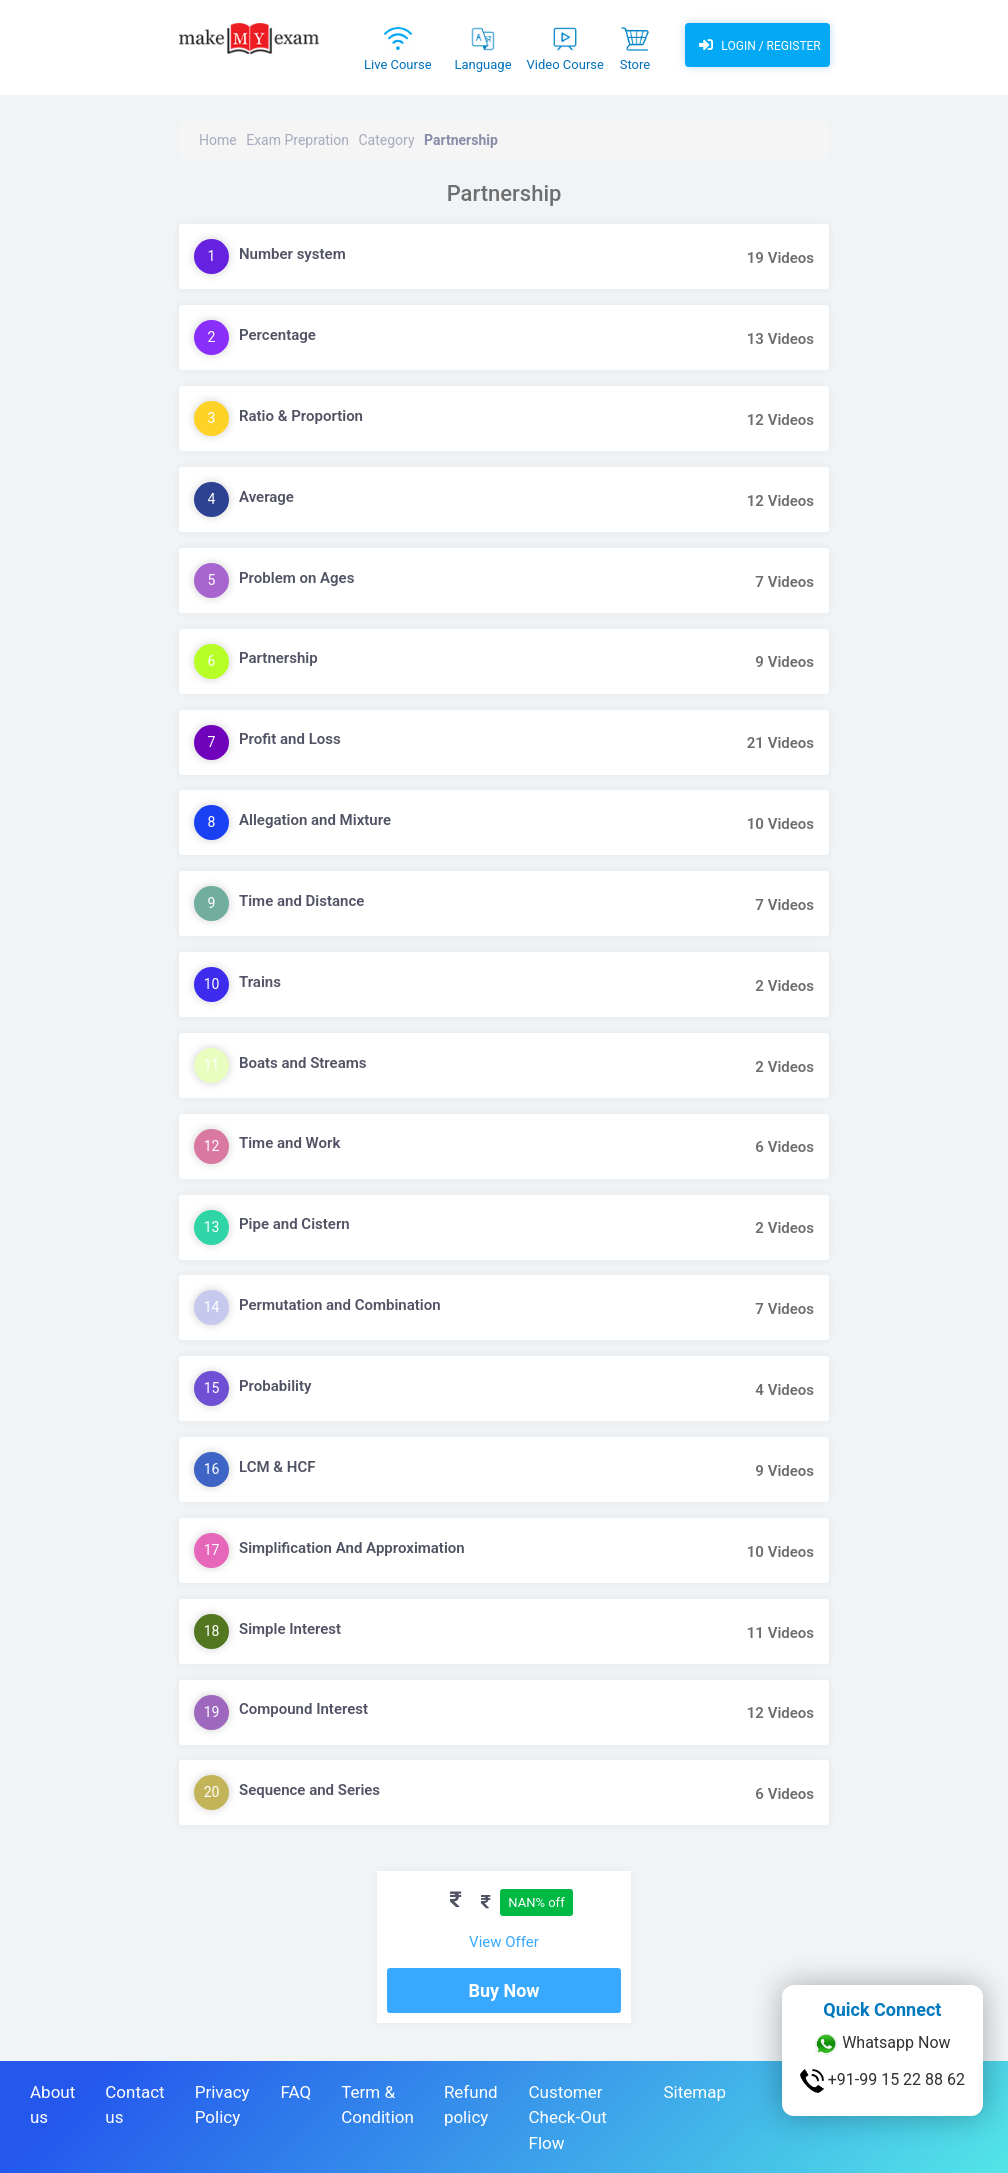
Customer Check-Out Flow (568, 2117)
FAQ (296, 2092)
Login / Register (757, 45)
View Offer (504, 1942)
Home (218, 140)
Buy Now (503, 1990)
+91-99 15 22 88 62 (882, 2081)
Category (386, 140)
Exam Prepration (297, 140)
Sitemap (695, 2092)
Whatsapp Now (882, 2044)
